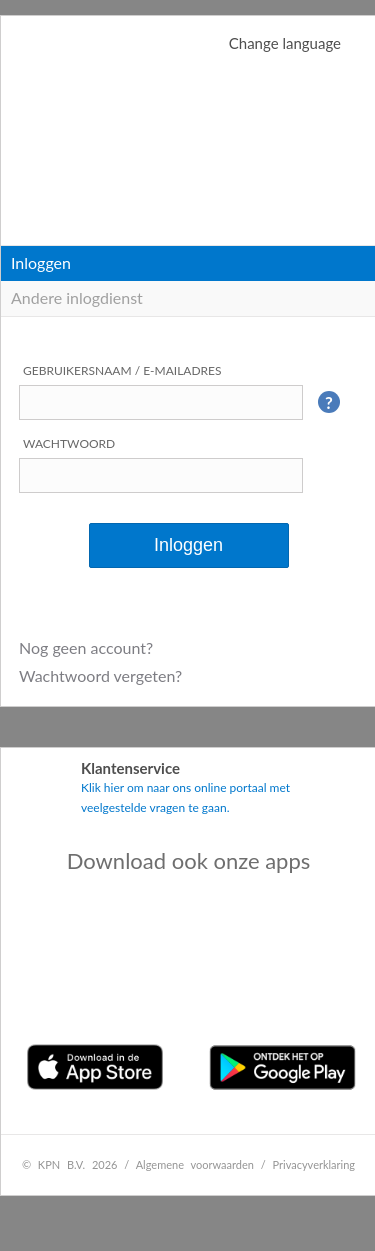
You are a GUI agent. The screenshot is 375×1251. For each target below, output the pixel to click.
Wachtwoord (69, 443)
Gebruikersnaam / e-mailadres (122, 370)
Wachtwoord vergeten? (100, 675)
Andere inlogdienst (77, 297)
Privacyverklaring (314, 1164)
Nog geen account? (86, 647)
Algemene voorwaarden (195, 1164)
